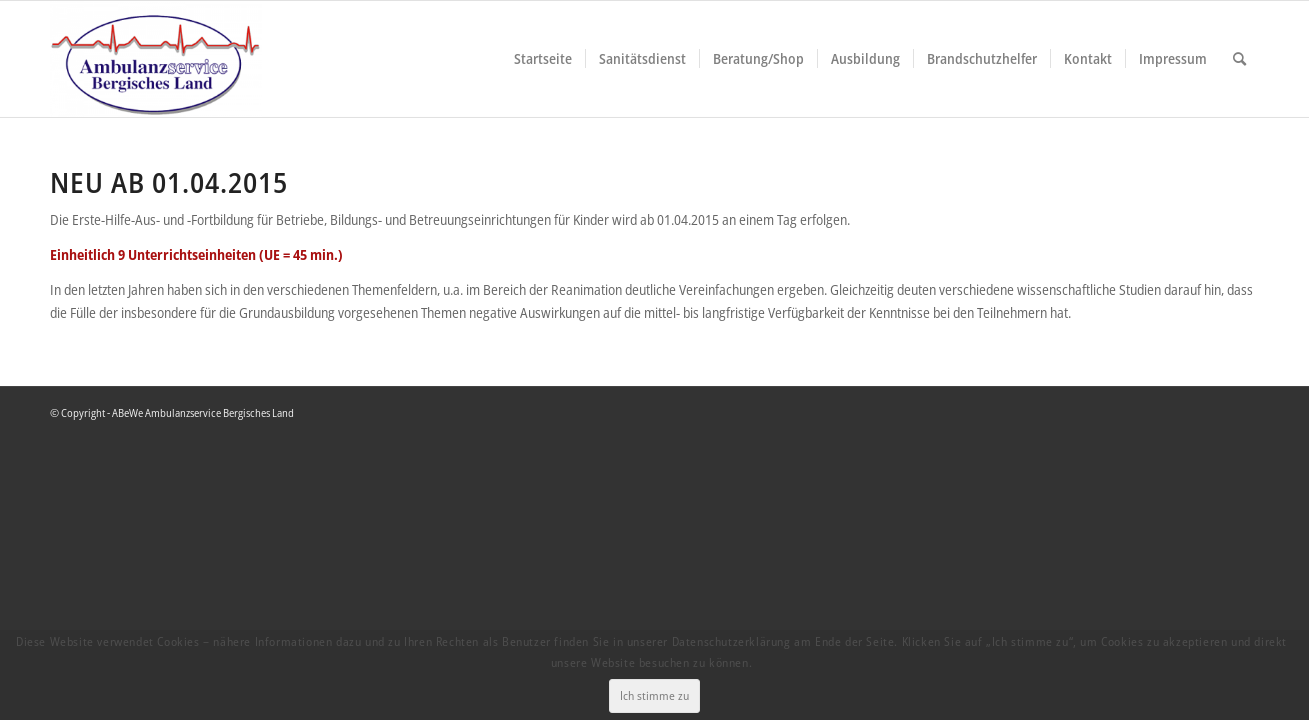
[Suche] (1239, 59)
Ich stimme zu (657, 684)
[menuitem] (543, 59)
